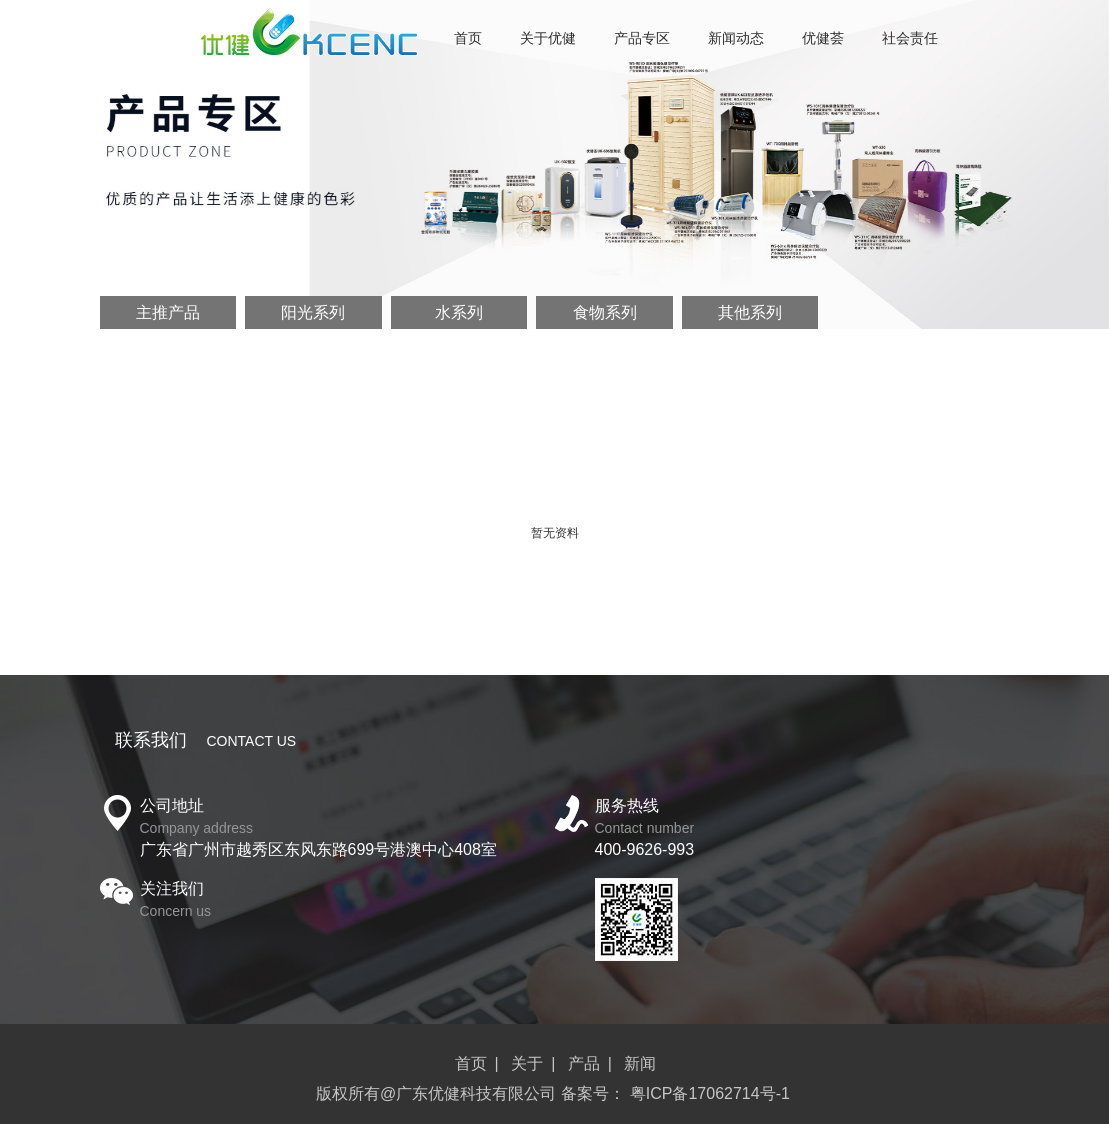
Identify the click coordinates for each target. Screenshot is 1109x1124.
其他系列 (750, 312)
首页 (468, 38)
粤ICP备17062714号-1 (710, 1093)
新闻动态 (736, 38)
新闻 (640, 1063)
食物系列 (605, 312)
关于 (527, 1063)
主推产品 (168, 312)
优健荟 (823, 38)
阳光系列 (313, 312)
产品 (584, 1063)
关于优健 (548, 38)
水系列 (459, 312)
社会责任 (910, 38)
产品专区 (642, 38)
